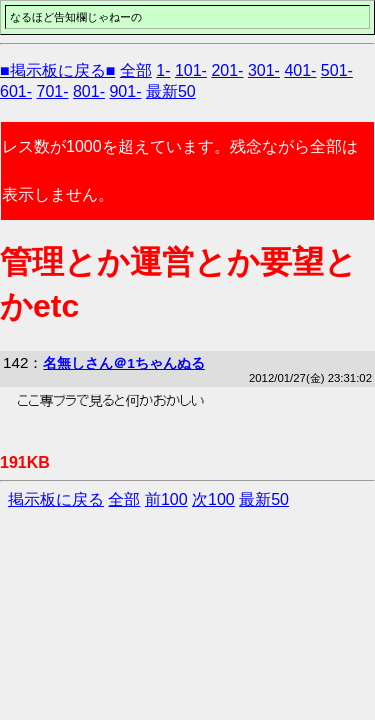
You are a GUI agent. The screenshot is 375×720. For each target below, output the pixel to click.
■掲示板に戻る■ (57, 70)
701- (52, 91)
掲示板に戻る (56, 499)
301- (264, 70)
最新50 (171, 91)
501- (337, 70)
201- (227, 70)
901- (125, 91)
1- (163, 70)
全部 (136, 70)
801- (89, 91)
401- (300, 70)
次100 (213, 499)
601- (16, 91)
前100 (166, 499)
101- (191, 70)
